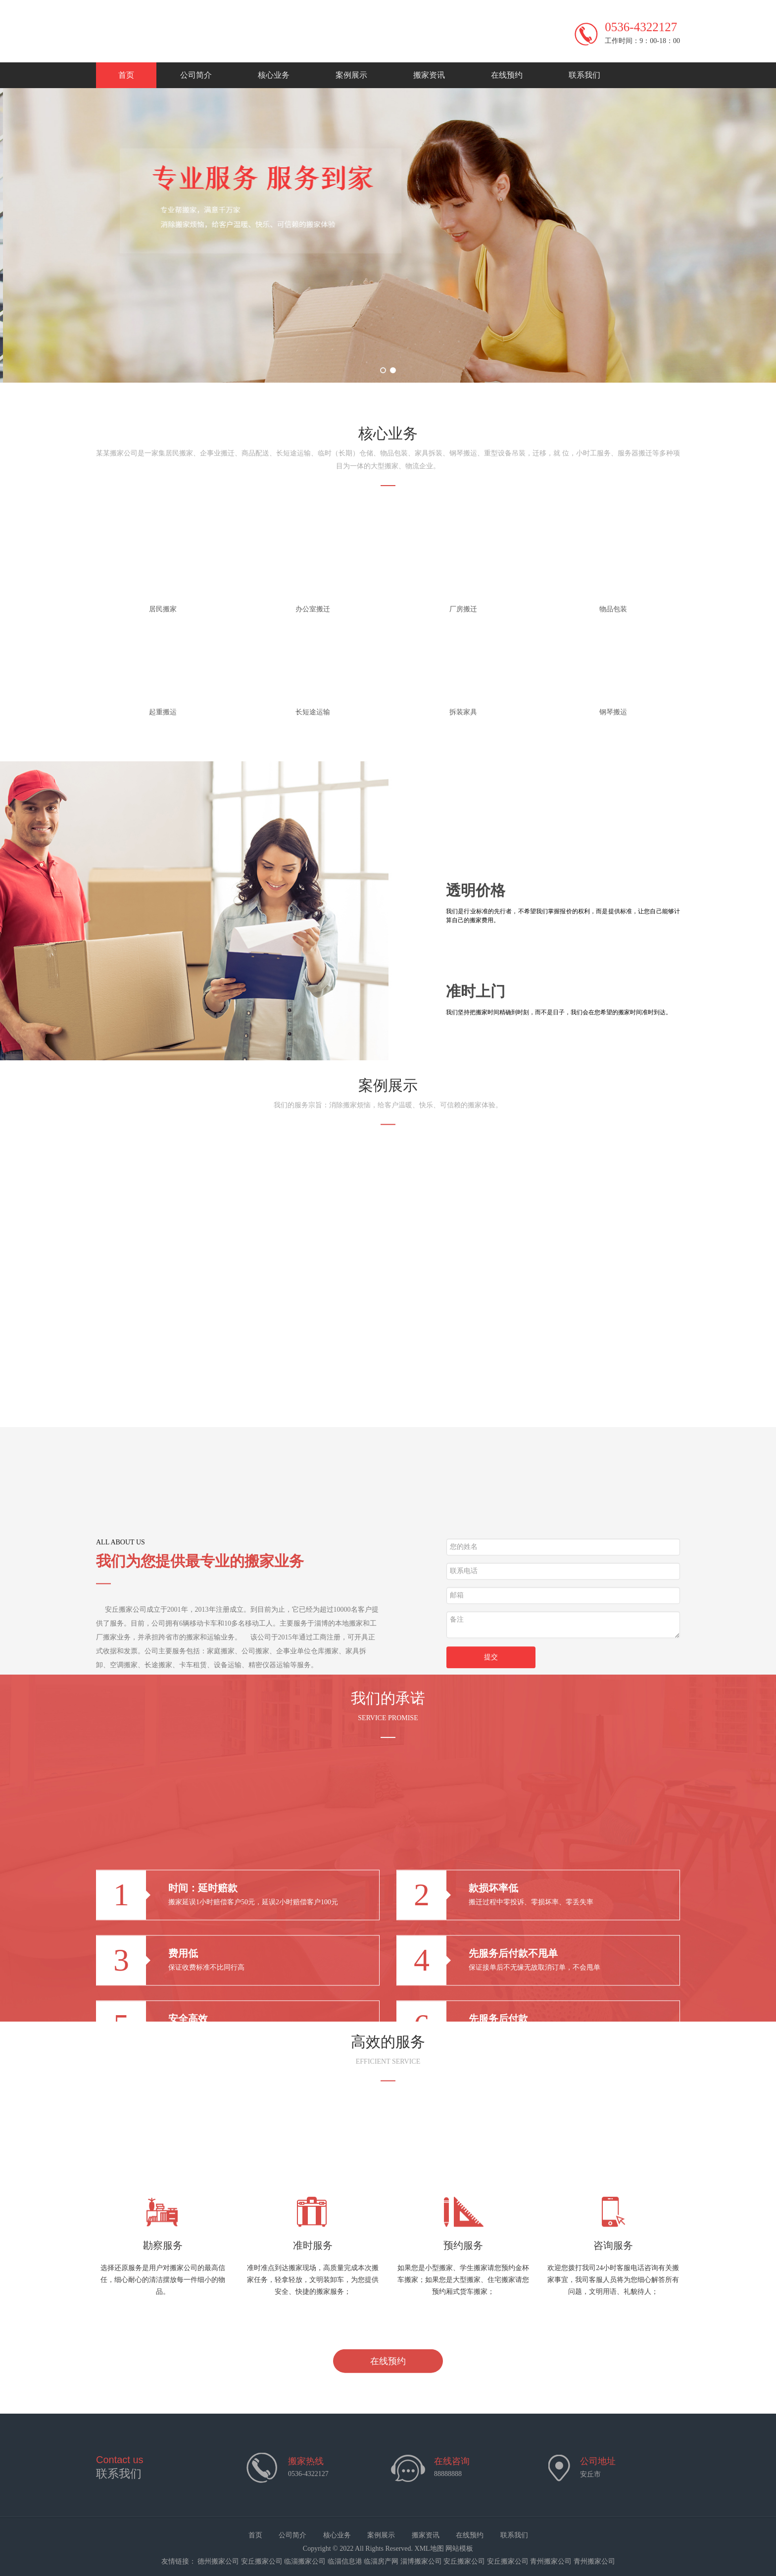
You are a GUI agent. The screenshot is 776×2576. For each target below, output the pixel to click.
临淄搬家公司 (305, 2561)
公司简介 (196, 75)
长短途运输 (312, 712)
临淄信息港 (345, 2561)
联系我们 (584, 75)
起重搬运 (163, 712)
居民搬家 (163, 609)
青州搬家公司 (551, 2561)
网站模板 (459, 2548)
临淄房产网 (381, 2561)
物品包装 (613, 609)
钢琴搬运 (613, 712)
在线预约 (507, 75)
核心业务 (274, 75)
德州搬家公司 (218, 2561)
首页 (126, 75)
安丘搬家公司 (262, 2561)
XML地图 (429, 2548)
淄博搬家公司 (421, 2561)
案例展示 (351, 75)
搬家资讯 (429, 75)
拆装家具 (463, 712)
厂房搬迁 (463, 609)
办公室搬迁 (312, 609)
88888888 (448, 2473)
